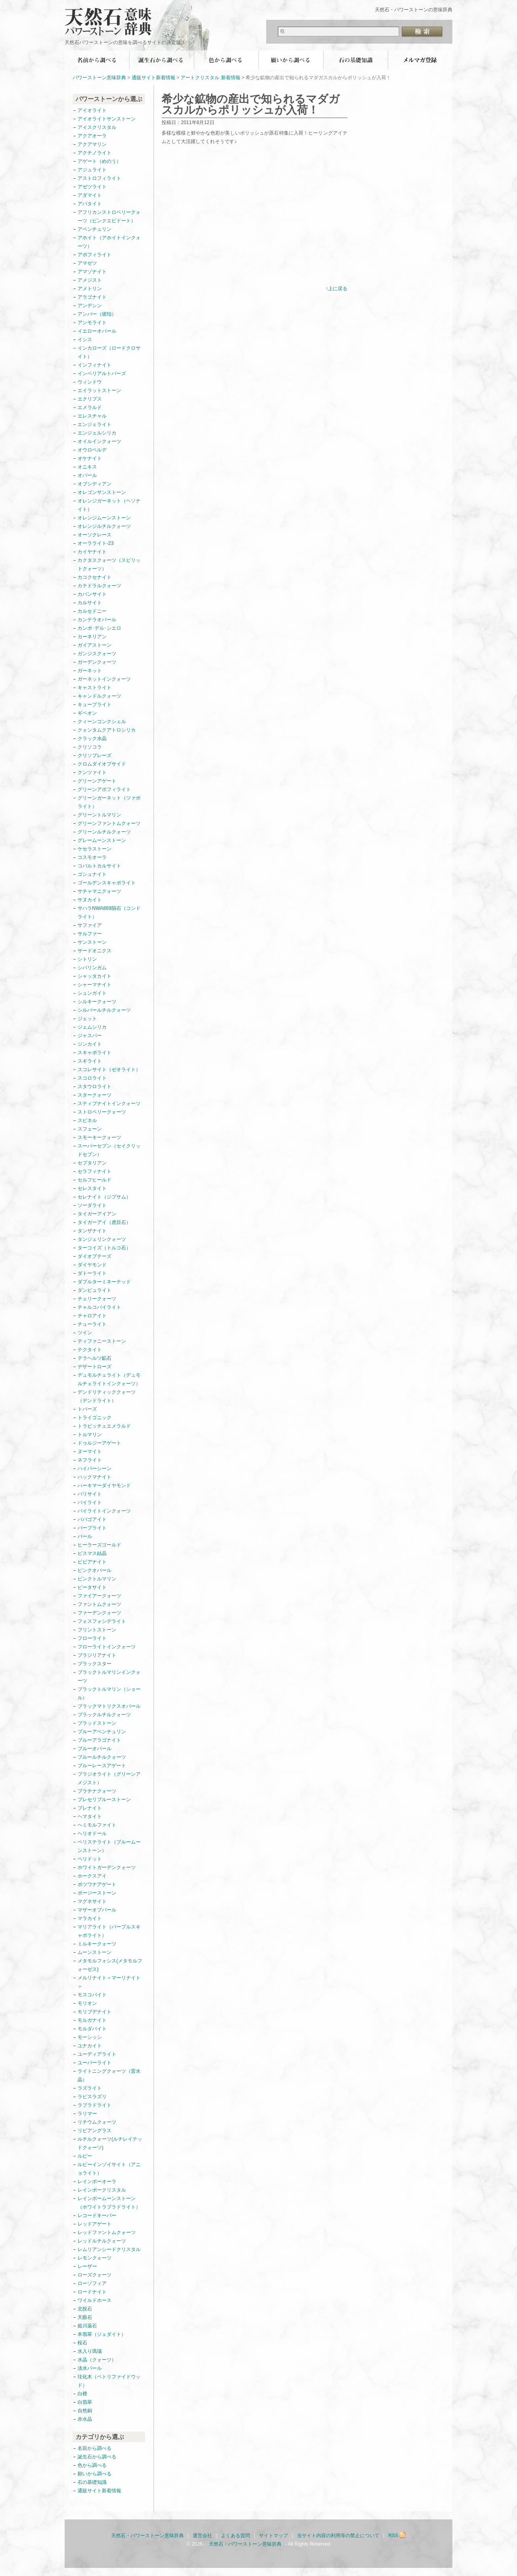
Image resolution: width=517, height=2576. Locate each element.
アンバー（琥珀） (97, 314)
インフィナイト (94, 365)
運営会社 (202, 2535)
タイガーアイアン (97, 1214)
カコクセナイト (94, 577)
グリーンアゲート (97, 781)
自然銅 (85, 2411)
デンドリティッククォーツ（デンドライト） (107, 1396)
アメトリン (90, 288)
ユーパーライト (94, 2062)
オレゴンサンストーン (102, 492)
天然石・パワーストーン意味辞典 (113, 17)
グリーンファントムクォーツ (109, 823)
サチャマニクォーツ (99, 891)
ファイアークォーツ (99, 1596)
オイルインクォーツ (99, 441)
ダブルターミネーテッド (104, 1282)
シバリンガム (92, 967)
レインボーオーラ (97, 2181)
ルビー (85, 2156)
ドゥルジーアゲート (99, 1443)
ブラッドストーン (97, 1723)
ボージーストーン (97, 1893)
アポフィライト (94, 254)
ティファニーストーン (102, 1341)
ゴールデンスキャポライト (107, 883)
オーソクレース (94, 535)
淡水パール (90, 2368)
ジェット (87, 1018)
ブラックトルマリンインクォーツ (109, 1676)
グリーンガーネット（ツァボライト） (109, 802)
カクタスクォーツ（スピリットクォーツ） (109, 564)
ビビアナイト (92, 1562)
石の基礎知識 (355, 60)
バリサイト (90, 1494)
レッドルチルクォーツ (102, 2241)
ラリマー (87, 2113)
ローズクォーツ (94, 2275)
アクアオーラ (92, 136)
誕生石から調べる (161, 60)
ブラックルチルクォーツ (104, 1714)
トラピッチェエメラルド (104, 1426)
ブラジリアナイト (97, 1655)
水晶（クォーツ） (97, 2360)
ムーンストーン (94, 1952)
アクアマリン (92, 144)
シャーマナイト (94, 984)
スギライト (90, 1061)
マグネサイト (92, 1901)
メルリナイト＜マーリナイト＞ (109, 1982)
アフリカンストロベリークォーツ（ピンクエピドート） (109, 216)
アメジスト (90, 280)
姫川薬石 (87, 2326)
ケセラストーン (94, 849)
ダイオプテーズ (94, 1256)
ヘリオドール (92, 1833)
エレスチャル (92, 416)
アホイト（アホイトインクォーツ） (109, 242)
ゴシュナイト (92, 874)
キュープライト (94, 704)
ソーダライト (92, 1205)
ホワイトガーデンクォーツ (107, 1867)
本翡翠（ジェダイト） (102, 2334)
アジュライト (92, 170)
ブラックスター (94, 1664)
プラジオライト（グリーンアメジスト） (109, 1778)
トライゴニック (94, 1417)
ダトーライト (92, 1273)
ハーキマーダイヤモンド (104, 1485)
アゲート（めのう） (99, 161)
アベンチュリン (94, 229)
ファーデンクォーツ (99, 1613)
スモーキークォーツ (99, 1137)
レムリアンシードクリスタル (109, 2249)
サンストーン (92, 942)
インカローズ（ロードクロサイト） (109, 352)
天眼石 (85, 2317)
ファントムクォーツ (99, 1604)
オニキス (87, 467)
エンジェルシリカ (97, 433)
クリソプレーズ (94, 755)
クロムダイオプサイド (102, 764)
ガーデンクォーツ (97, 662)
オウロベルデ (92, 450)
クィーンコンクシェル (102, 721)
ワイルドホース (94, 2300)
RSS (397, 2535)
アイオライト (92, 110)
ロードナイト (92, 2292)
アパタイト (90, 204)
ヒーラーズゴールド (99, 1545)
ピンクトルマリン (97, 1579)
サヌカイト (90, 900)
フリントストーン (97, 1630)
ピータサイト (92, 1587)
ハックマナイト (94, 1477)
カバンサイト (92, 594)
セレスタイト (92, 1188)
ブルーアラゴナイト (99, 1740)
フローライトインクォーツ (107, 1647)
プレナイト (90, 1808)
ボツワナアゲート (97, 1884)
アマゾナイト (92, 271)
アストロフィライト (99, 178)
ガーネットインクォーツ (104, 679)
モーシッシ (90, 2037)
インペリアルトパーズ (102, 373)
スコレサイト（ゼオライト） (109, 1069)
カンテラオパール (97, 619)
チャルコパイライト (99, 1307)
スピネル (87, 1120)
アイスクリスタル (97, 127)
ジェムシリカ (92, 1027)
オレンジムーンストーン (104, 518)
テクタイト (90, 1349)
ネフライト (90, 1460)
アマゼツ (87, 263)
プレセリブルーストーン (104, 1799)
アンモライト (92, 322)
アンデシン (90, 305)
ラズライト (90, 2088)
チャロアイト (92, 1316)
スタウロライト (94, 1086)
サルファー (90, 934)
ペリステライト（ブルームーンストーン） (109, 1846)
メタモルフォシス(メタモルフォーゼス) (110, 1965)
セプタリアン (92, 1163)
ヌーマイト (90, 1451)
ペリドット (90, 1859)
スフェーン (90, 1129)
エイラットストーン (99, 390)
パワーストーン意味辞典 (99, 77)
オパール (87, 475)
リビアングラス (94, 2130)
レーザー (87, 2266)
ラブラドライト (94, 2105)
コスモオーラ (92, 857)
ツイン (85, 1332)
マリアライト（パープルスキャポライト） (109, 1931)
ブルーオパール (94, 1748)
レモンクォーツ (94, 2258)
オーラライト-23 (95, 543)
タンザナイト (92, 1231)
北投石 (85, 2309)
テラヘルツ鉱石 (94, 1358)
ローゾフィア (92, 2283)
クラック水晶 (92, 738)
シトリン (87, 959)
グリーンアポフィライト (104, 789)
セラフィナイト (94, 1171)
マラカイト (90, 1918)
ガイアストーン (94, 645)
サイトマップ (273, 2535)
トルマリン (90, 1434)
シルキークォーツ (97, 1001)
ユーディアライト (97, 2054)
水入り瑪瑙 (90, 2351)
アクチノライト (94, 153)
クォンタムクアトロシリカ (107, 730)
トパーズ (87, 1409)
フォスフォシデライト (102, 1621)
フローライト (92, 1638)
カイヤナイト (92, 552)
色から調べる (226, 60)
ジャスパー (90, 1035)
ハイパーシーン (94, 1468)
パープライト (92, 1528)
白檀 (82, 2394)
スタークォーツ (94, 1095)
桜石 (82, 2343)
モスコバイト (92, 1995)
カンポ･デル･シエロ (99, 628)
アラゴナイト (92, 297)
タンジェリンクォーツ (102, 1239)
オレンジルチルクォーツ (104, 526)
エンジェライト (94, 424)
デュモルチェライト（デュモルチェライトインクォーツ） (109, 1379)
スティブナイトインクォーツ (109, 1103)
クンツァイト (92, 772)
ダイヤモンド (92, 1265)
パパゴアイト (92, 1519)
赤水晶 (85, 2419)
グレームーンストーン (102, 840)
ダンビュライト (94, 1290)
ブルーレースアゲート (102, 1765)
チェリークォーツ (97, 1299)
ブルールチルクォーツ (102, 1757)
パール (85, 1536)
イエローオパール (97, 331)
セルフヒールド (94, 1180)
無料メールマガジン (420, 60)
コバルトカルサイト (99, 866)
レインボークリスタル (102, 2190)
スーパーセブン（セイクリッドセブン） (109, 1150)
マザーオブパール (97, 1910)
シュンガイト (92, 993)
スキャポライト (94, 1052)
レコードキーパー (97, 2215)
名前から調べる (97, 60)
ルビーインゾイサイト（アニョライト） (109, 2169)
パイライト (90, 1502)
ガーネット (90, 670)
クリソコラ (90, 747)
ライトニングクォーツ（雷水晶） (109, 2075)
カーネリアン (92, 636)
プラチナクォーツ (97, 1791)
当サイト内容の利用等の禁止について (338, 2535)
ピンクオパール (94, 1570)
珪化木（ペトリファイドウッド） (109, 2381)
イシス (85, 339)
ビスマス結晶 (92, 1553)
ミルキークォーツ (97, 1944)
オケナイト (90, 458)
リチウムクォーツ (97, 2122)
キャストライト (94, 687)
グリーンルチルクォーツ (104, 832)
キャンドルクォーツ (99, 696)
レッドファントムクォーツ (107, 2232)
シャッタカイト (94, 976)
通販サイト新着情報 (153, 77)
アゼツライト (92, 187)
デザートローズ (94, 1366)
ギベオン (87, 713)
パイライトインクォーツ (107, 1511)
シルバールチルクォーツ (104, 1010)
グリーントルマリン (99, 815)
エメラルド (90, 407)
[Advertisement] (229, 221)
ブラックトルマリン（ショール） (109, 1693)
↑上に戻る (336, 288)
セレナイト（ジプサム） (104, 1197)
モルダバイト (92, 2029)
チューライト (92, 1324)
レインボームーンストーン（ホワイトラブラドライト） (109, 2203)
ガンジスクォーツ (97, 653)
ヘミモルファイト (97, 1825)
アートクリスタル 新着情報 (210, 77)
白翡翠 (85, 2402)
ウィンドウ (90, 382)
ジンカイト (90, 1044)
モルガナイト (92, 2020)
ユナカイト (90, 2046)
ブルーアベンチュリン (102, 1731)
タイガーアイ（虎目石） (104, 1222)
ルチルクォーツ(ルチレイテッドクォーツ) (110, 2143)
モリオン (87, 2003)
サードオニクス (94, 951)
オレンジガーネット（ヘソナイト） (109, 505)
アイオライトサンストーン (107, 119)
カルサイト (90, 602)
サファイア (90, 925)
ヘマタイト (90, 1816)
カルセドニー (92, 611)
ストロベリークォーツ (102, 1112)
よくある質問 (235, 2535)
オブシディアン (94, 484)
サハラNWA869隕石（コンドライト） (109, 912)
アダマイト (90, 195)
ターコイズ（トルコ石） (104, 1248)
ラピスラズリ (92, 2096)
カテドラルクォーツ (99, 586)
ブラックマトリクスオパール (109, 1706)
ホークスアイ (92, 1876)
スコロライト (92, 1078)
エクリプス (90, 399)
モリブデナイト (94, 2012)
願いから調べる (290, 60)
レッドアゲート (94, 2224)
